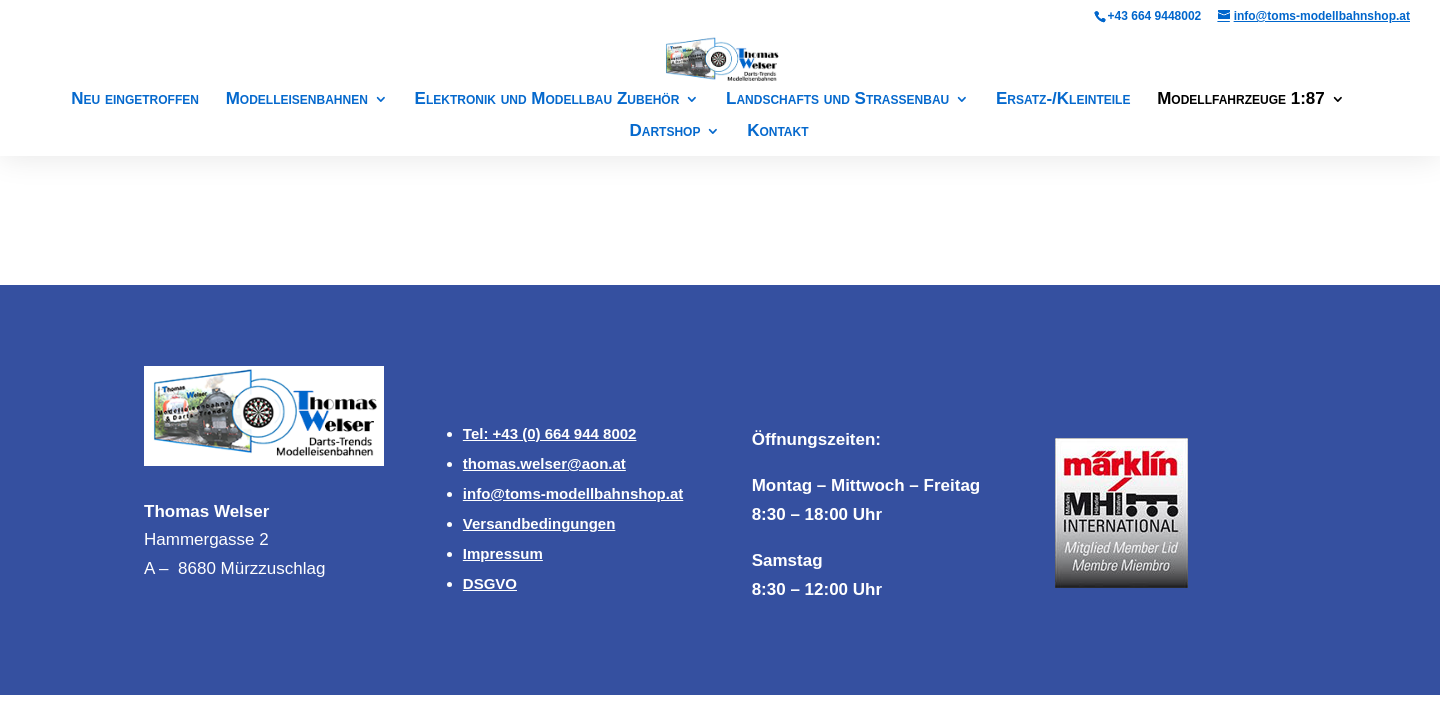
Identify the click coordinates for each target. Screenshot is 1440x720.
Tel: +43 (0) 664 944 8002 (550, 433)
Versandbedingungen (539, 523)
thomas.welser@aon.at (544, 463)
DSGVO (490, 583)
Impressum (503, 553)
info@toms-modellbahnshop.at (573, 493)
